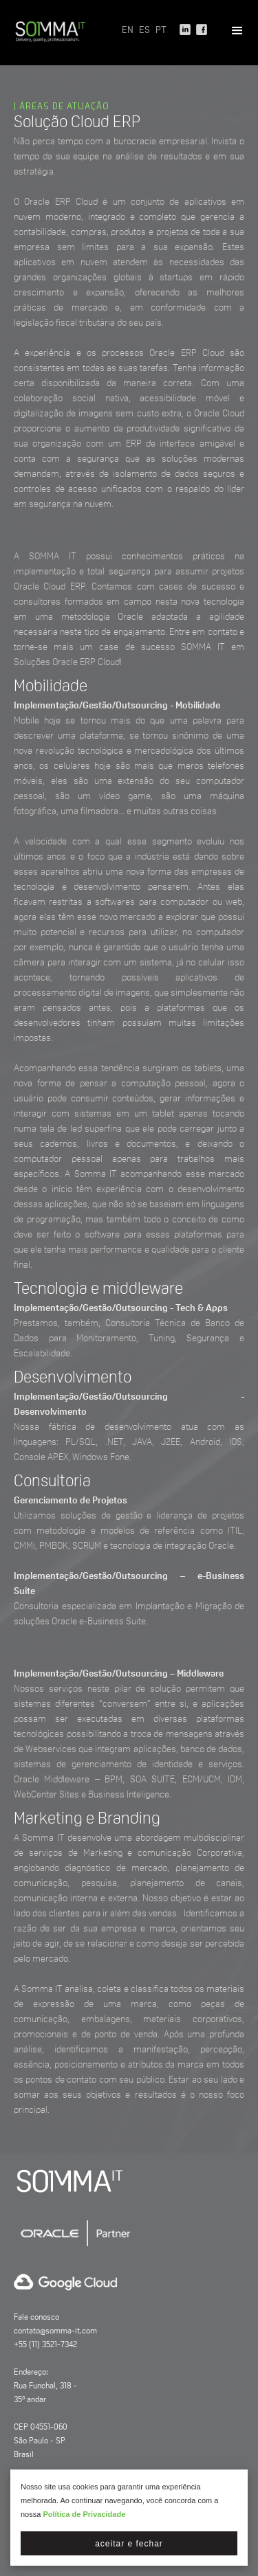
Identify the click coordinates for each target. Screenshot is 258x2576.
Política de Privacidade (84, 2514)
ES (144, 31)
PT (160, 31)
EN (127, 31)
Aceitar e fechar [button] (129, 2544)
